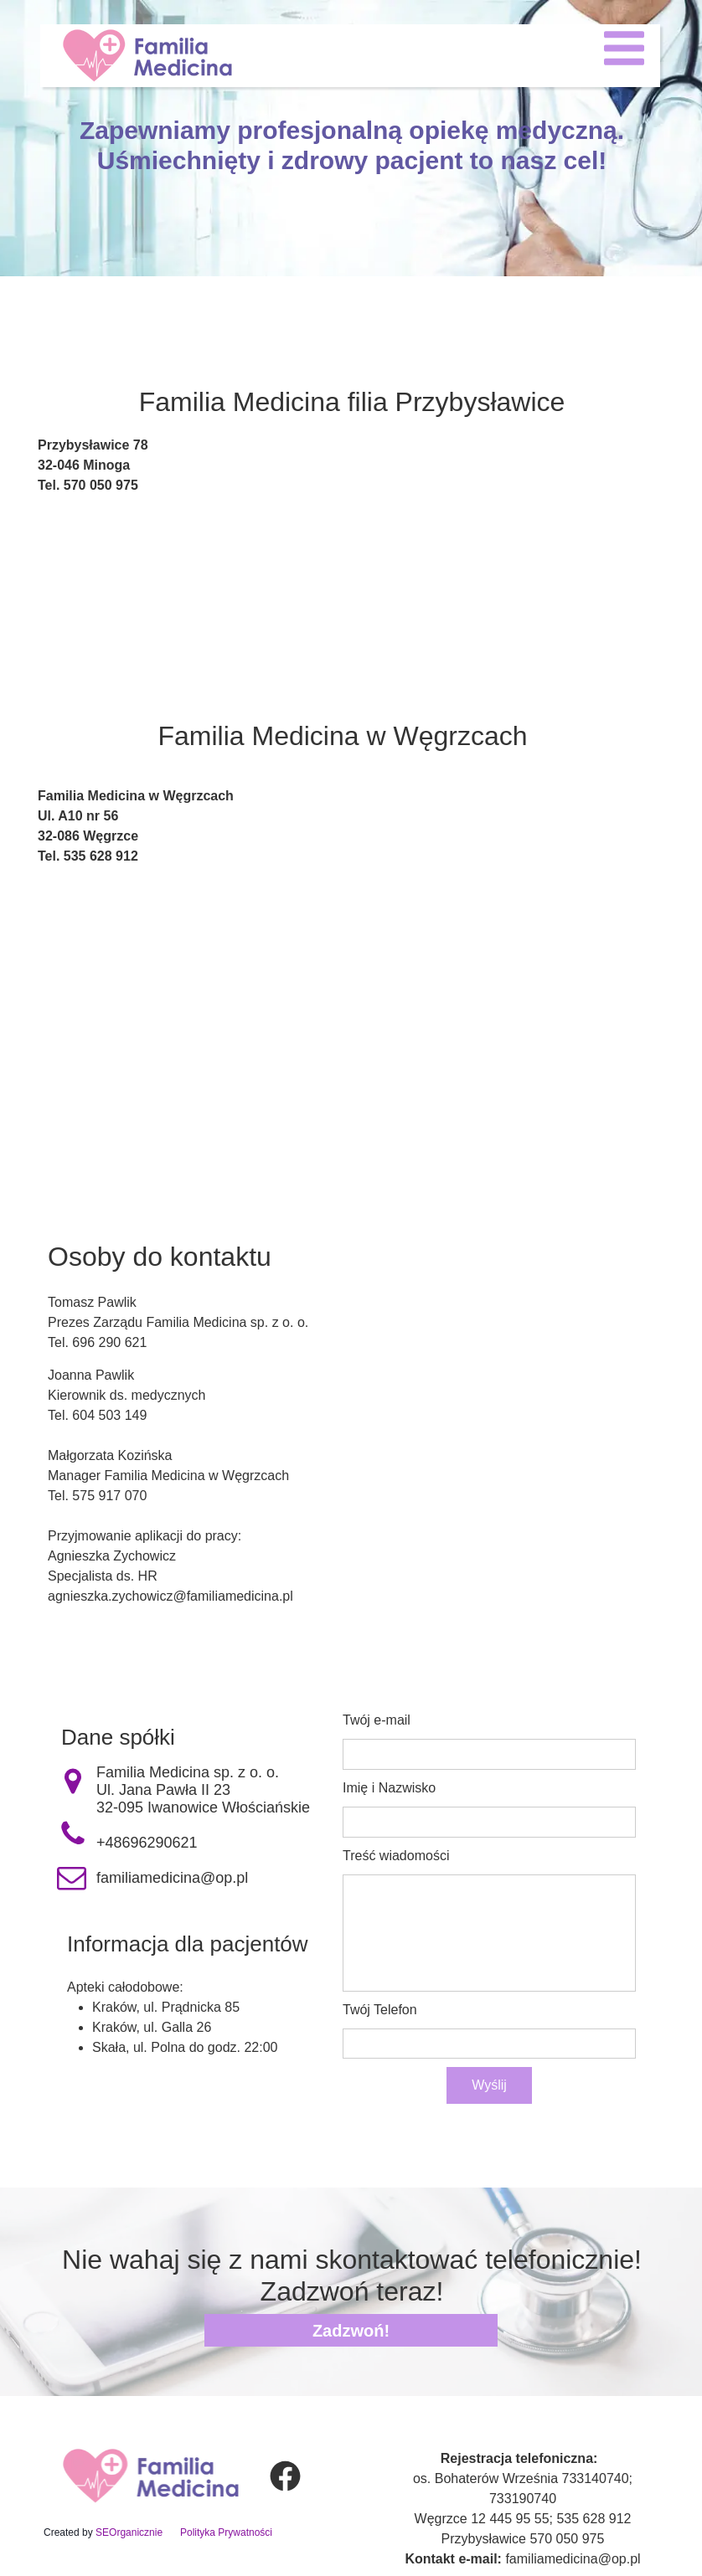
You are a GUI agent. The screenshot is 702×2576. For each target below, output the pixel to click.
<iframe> (351, 655)
